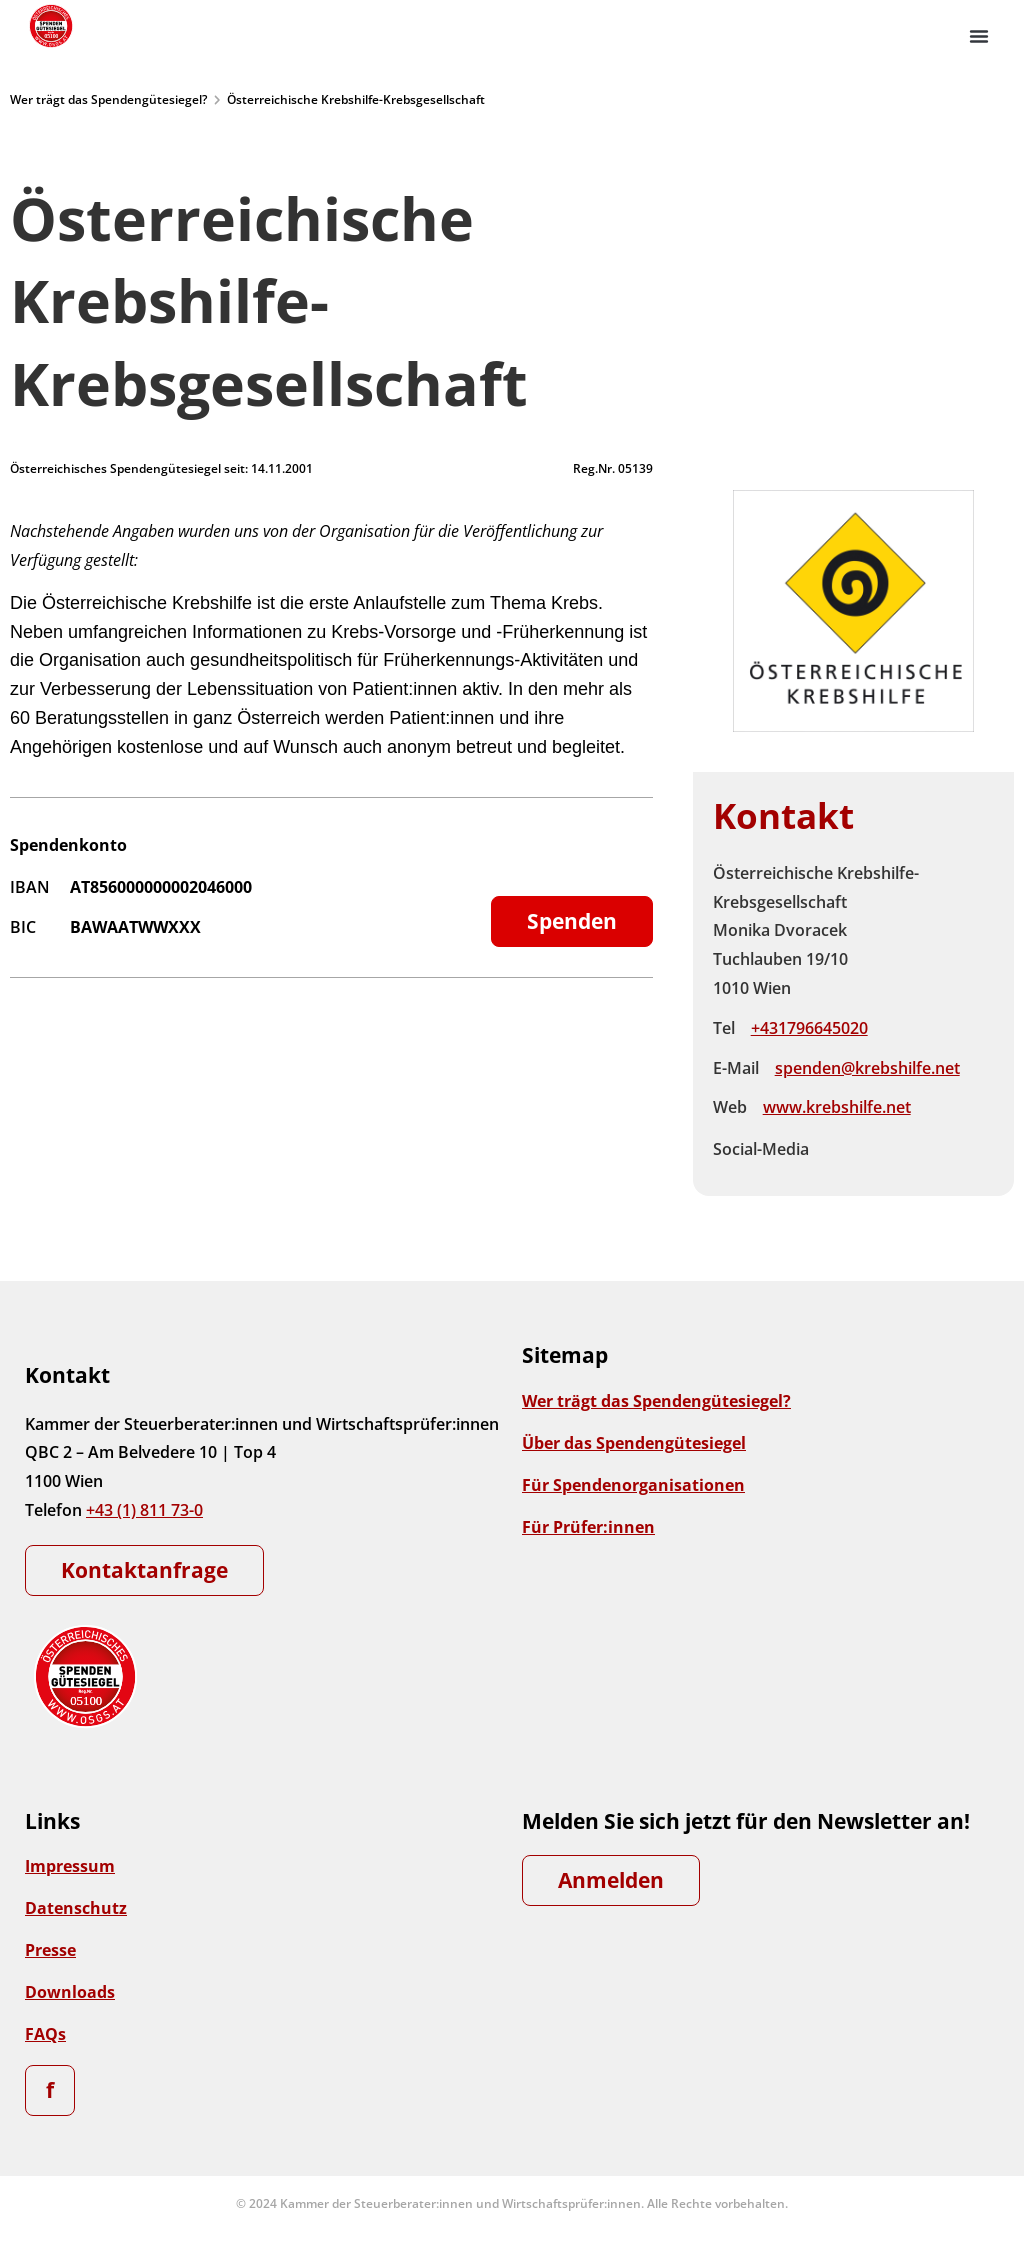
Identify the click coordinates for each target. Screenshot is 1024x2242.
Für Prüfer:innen (588, 1527)
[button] (979, 36)
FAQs (45, 2034)
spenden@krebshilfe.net (867, 1068)
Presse (50, 1950)
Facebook (841, 1149)
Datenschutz (76, 1908)
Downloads (70, 1992)
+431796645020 (809, 1028)
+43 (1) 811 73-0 (144, 1510)
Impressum (70, 1866)
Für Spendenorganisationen (633, 1485)
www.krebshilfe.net (837, 1107)
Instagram (883, 1149)
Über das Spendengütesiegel (634, 1443)
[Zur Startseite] (50, 26)
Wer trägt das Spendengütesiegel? (108, 99)
